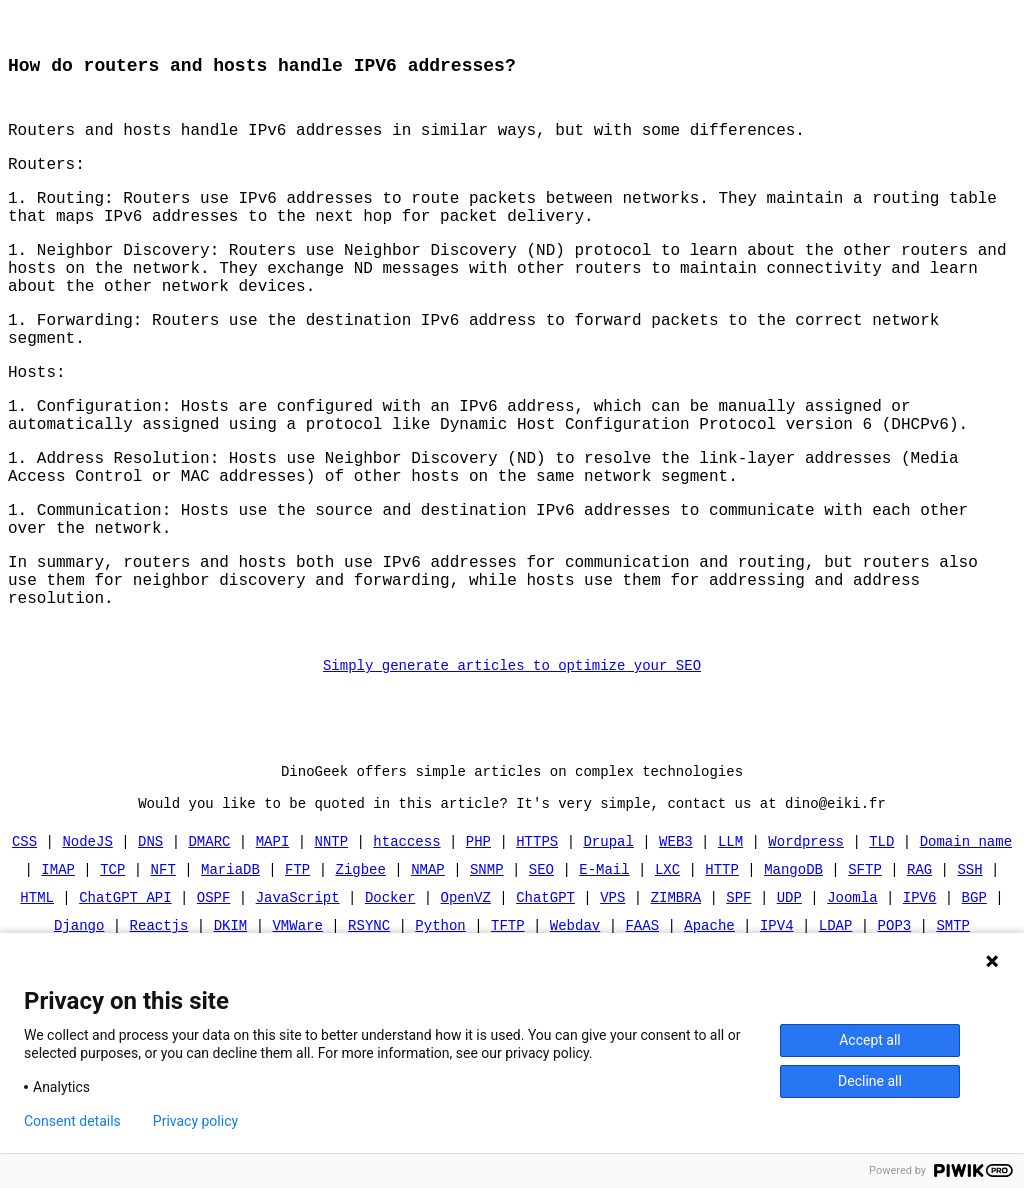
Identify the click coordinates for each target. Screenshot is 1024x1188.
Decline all (870, 1081)
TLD (881, 917)
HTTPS (537, 917)
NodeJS (88, 917)
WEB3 (676, 917)
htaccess (406, 917)
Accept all (870, 1040)
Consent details (72, 1121)
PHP (478, 917)
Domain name (965, 917)
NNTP (332, 917)
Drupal (608, 917)
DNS (150, 917)
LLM (730, 917)
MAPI (273, 917)
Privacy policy (195, 1121)
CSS (24, 917)
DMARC (210, 917)
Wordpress (806, 917)
